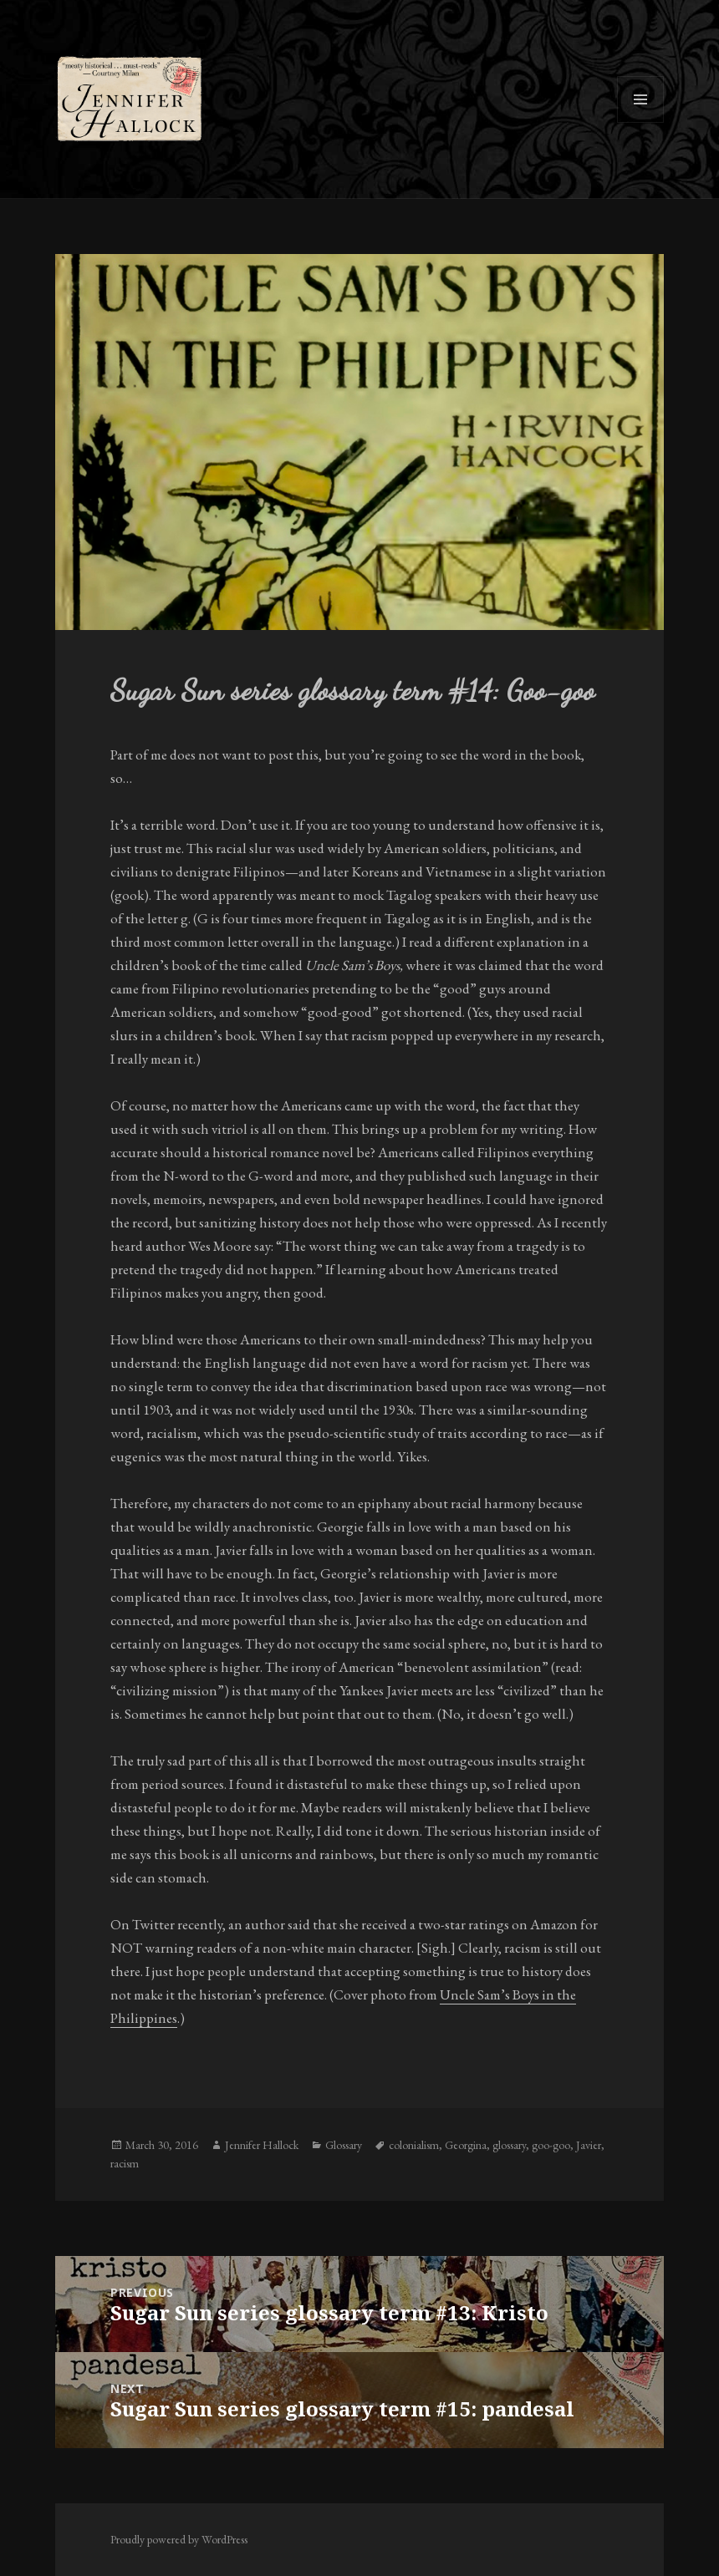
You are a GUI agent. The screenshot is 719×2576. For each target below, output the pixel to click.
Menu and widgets (641, 122)
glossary (509, 2144)
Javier (588, 2144)
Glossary (343, 2144)
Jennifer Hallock (261, 2144)
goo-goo (551, 2144)
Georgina (466, 2144)
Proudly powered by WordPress (178, 2539)
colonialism (414, 2144)
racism (124, 2163)
